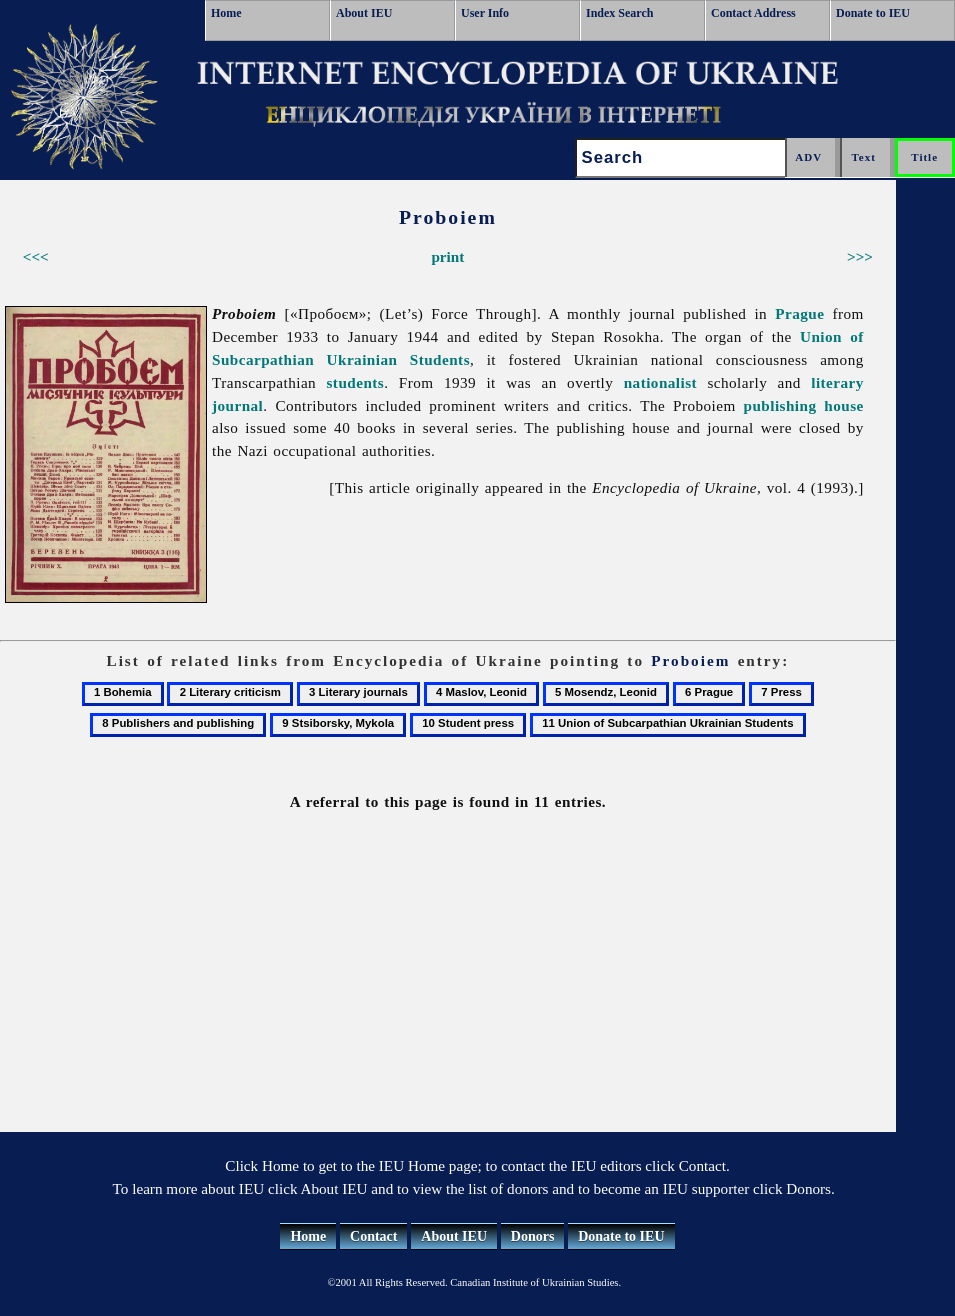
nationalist (660, 382)
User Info (485, 13)
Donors (533, 1236)
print (447, 256)
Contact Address (753, 13)
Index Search (619, 13)
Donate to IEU (873, 13)
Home (226, 13)
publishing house (804, 405)
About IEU (364, 13)
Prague (799, 313)
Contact (373, 1236)
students (356, 382)
